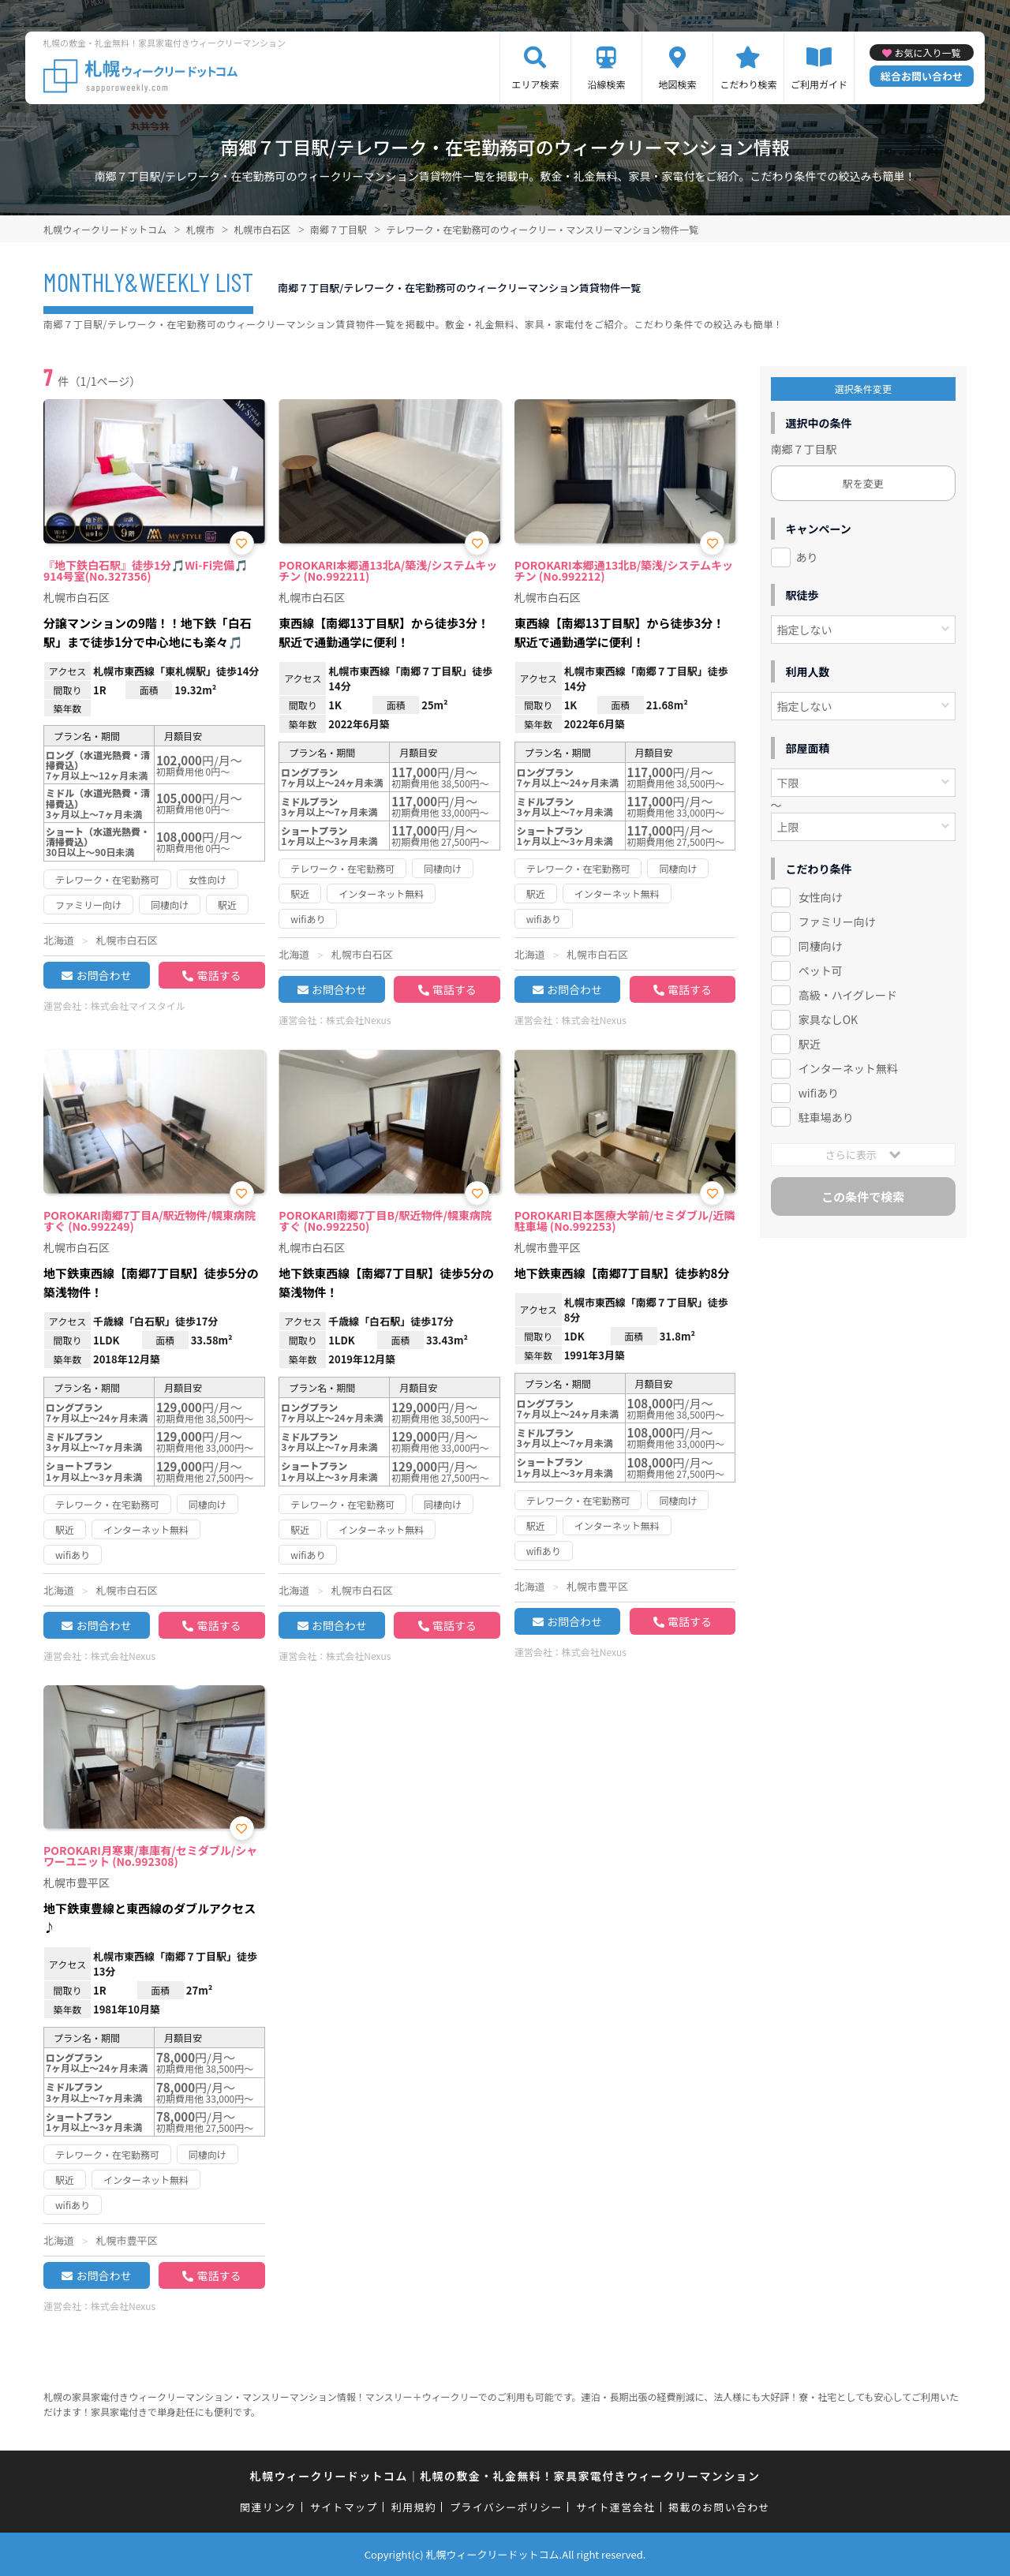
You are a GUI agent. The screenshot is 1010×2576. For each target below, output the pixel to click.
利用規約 (413, 2507)
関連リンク (268, 2507)
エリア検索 (535, 84)
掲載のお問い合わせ (719, 2507)
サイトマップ (344, 2507)
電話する (218, 975)
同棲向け (821, 946)
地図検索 (677, 84)
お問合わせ (103, 975)
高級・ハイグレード (848, 995)
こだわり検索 (748, 84)
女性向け (821, 897)
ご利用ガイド (819, 84)
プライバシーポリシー (506, 2507)
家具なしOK (828, 1019)
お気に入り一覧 (927, 52)
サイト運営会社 (615, 2507)
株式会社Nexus (358, 1019)
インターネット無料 (848, 1068)
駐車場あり (826, 1117)
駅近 (810, 1044)
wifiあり (819, 1093)
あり (807, 557)
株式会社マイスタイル (138, 1005)
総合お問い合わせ (922, 76)
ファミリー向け (837, 921)
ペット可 (821, 970)
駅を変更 (863, 483)
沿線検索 (606, 84)
